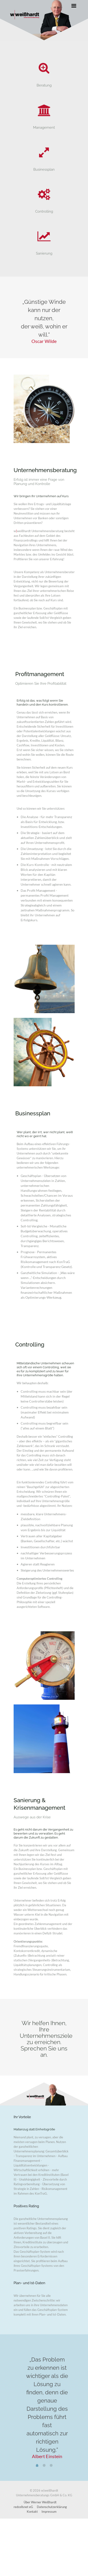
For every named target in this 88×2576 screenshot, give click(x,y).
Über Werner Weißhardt (40, 2559)
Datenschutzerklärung (52, 2564)
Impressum (49, 2569)
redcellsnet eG (23, 2564)
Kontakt (32, 2569)
